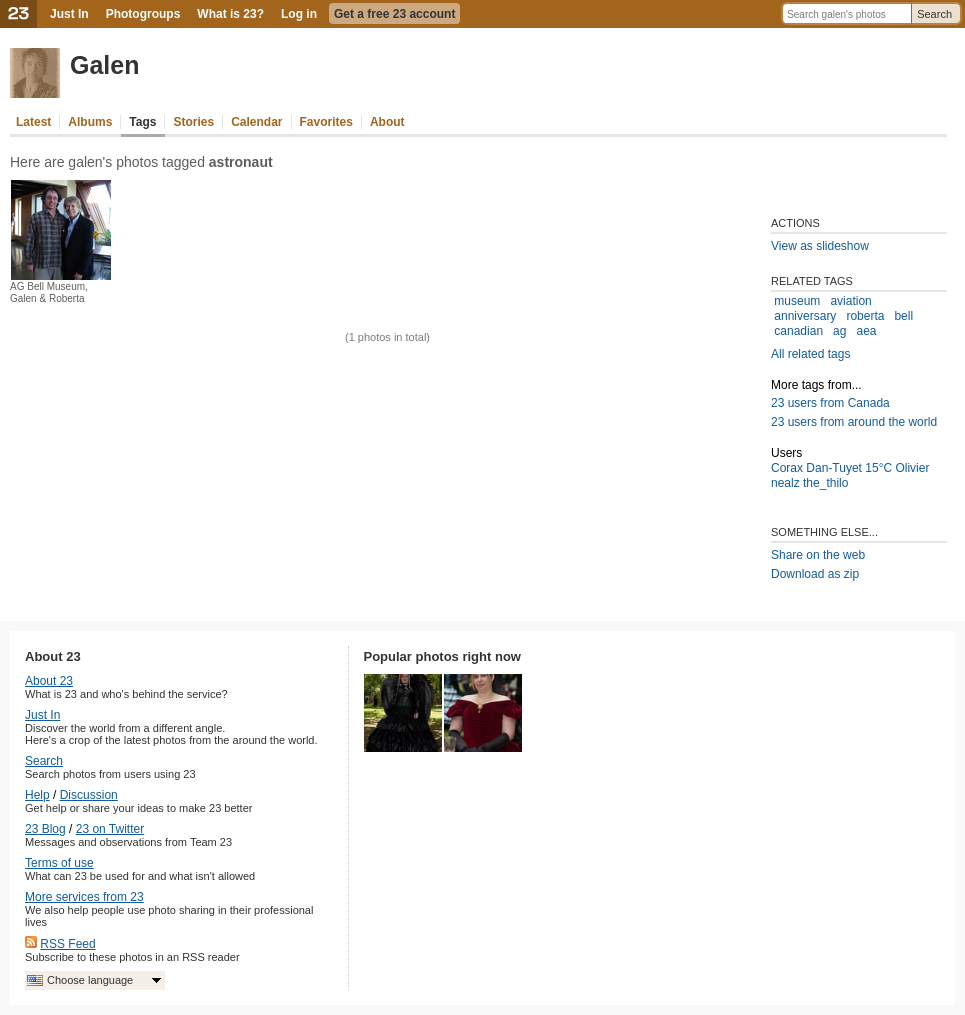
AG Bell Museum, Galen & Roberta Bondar (49, 298)
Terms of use (59, 863)
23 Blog (45, 829)
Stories (193, 122)
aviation (850, 301)
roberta (865, 316)
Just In (69, 14)
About (387, 122)
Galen (104, 65)
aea (866, 331)
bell (903, 316)
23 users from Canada (830, 403)
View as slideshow (820, 246)
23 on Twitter (110, 829)
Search (934, 14)
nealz (785, 483)
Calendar (256, 122)
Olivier (912, 468)
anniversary (805, 316)
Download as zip (815, 574)
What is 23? (230, 14)
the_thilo (825, 483)
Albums (90, 122)
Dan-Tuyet (834, 468)
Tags (142, 122)
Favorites (326, 122)
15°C (878, 468)
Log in (299, 14)
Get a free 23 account (394, 14)
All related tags (810, 354)
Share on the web (818, 555)
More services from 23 (84, 897)
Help (37, 795)
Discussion (89, 795)
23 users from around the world (854, 422)
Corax (787, 468)
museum (797, 301)
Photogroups (143, 14)
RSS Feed (67, 944)
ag (839, 331)
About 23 (49, 681)
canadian (798, 331)
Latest (33, 122)
